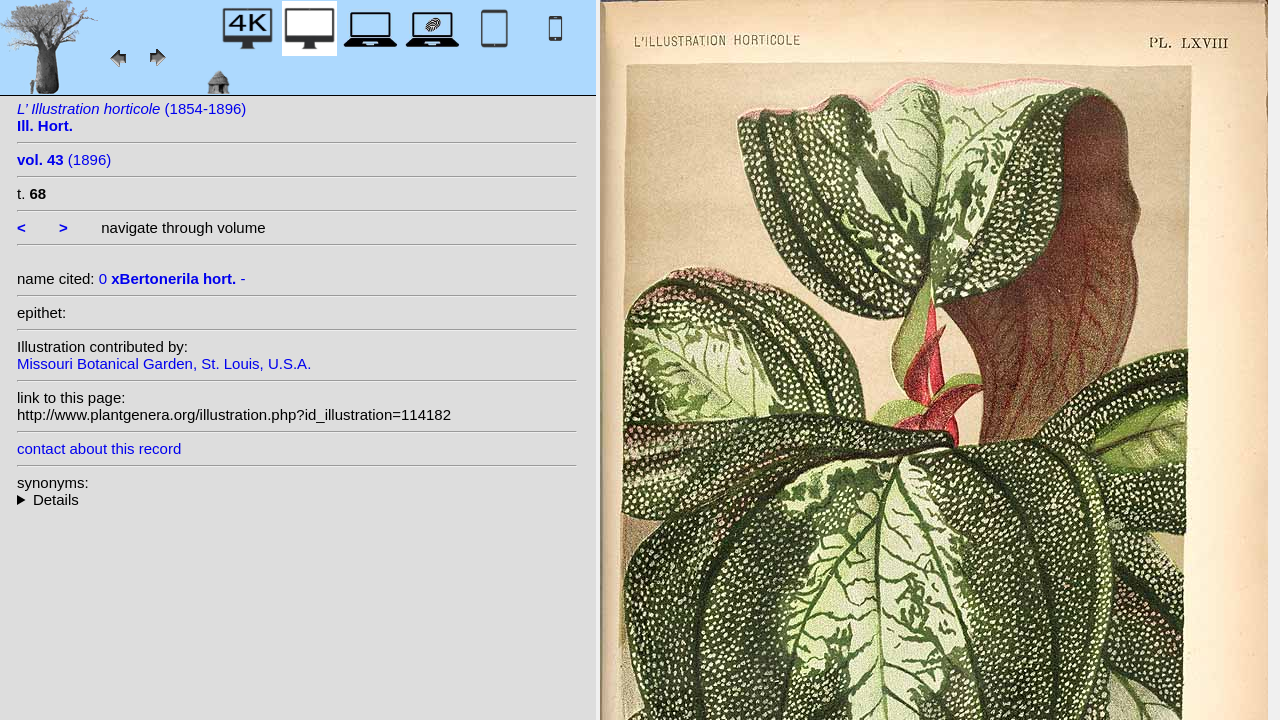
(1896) (64, 159)
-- (297, 499)
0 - (172, 278)
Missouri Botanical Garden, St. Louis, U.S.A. (164, 363)
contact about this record (99, 448)
